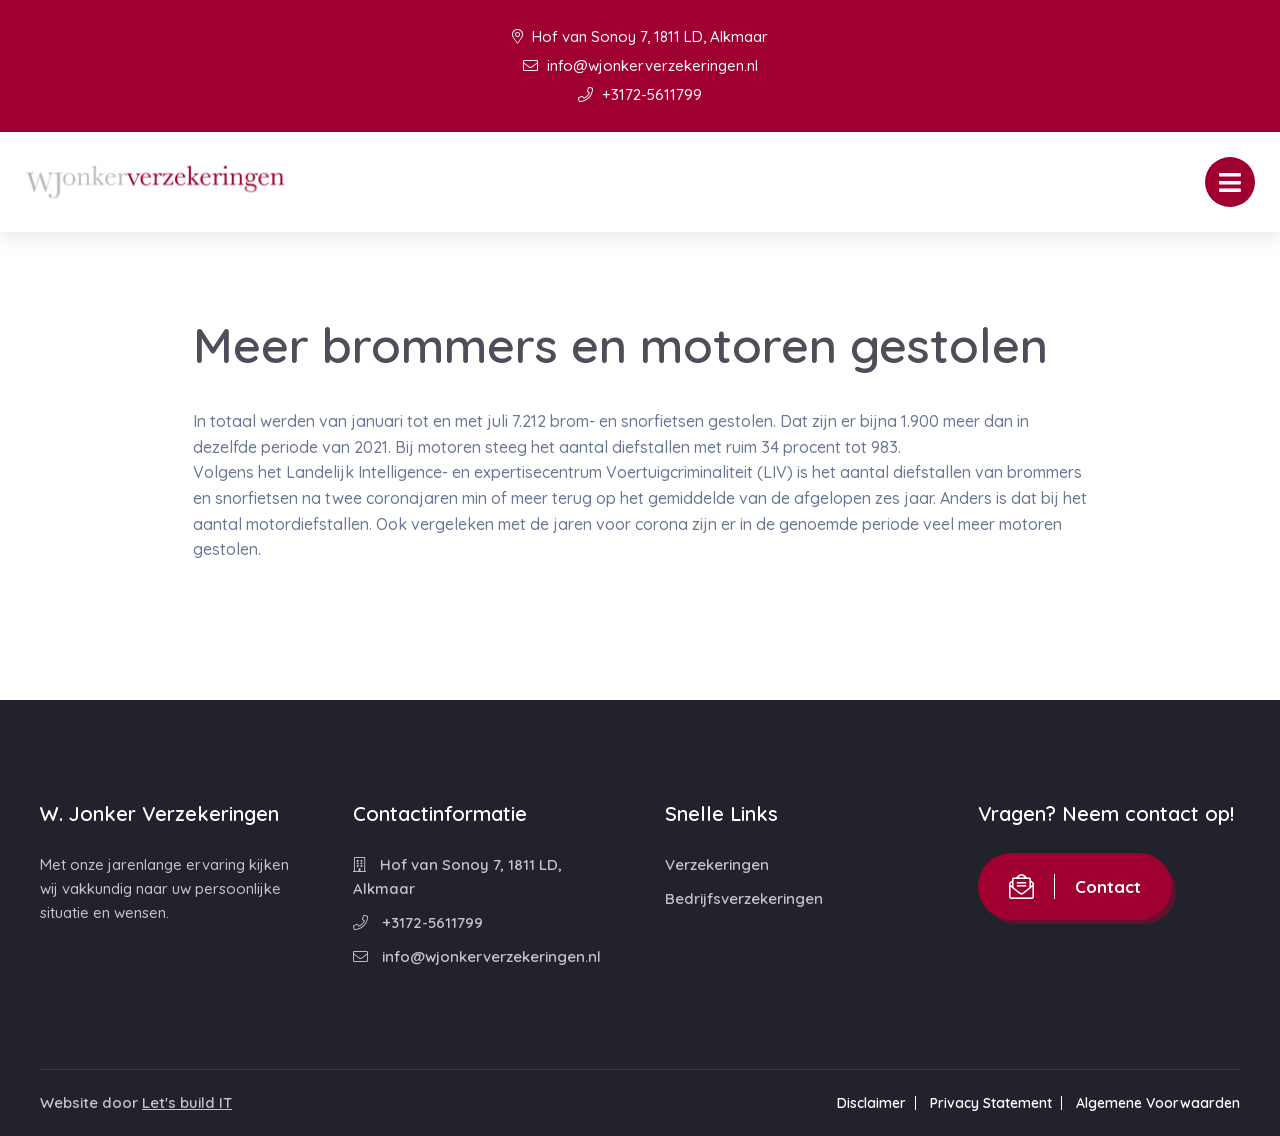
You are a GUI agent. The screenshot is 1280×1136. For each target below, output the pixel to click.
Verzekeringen (717, 864)
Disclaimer (871, 1103)
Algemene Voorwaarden (1158, 1103)
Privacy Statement (991, 1103)
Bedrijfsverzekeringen (744, 898)
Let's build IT (187, 1102)
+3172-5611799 (640, 94)
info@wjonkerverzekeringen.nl (640, 65)
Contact (1075, 886)
